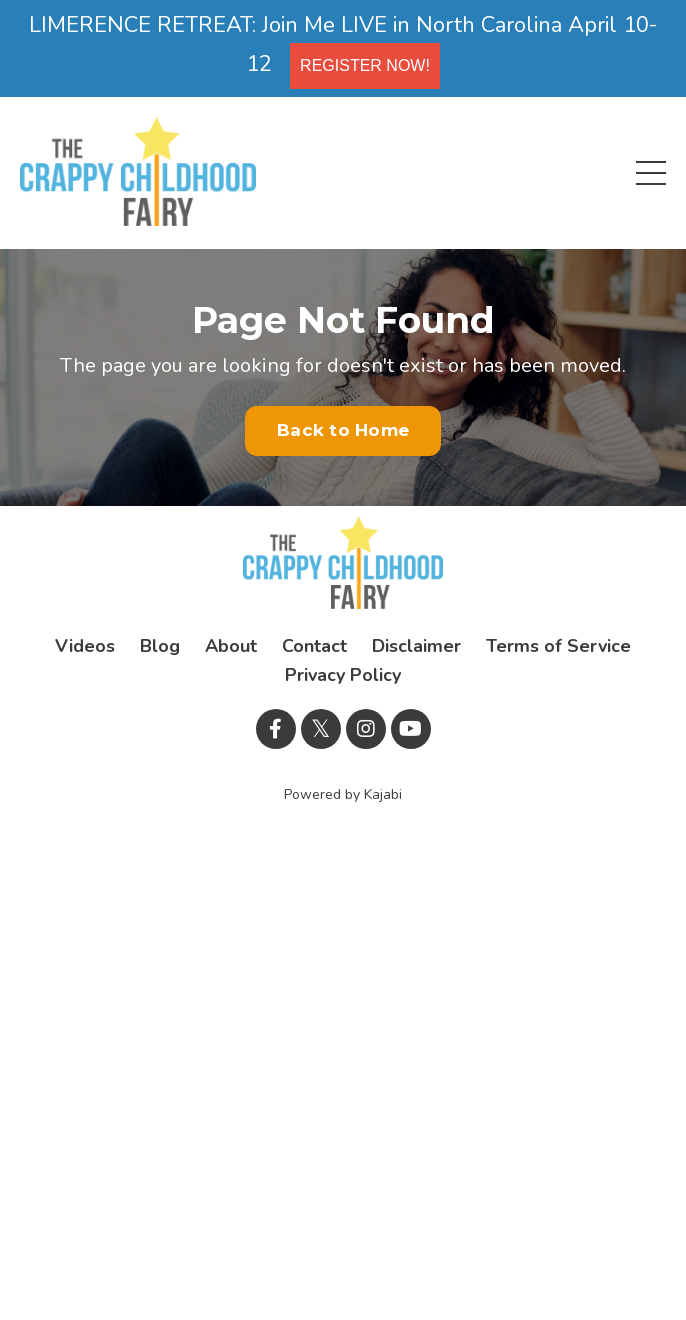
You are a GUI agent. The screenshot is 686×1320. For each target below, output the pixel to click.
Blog (160, 646)
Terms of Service (558, 646)
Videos (85, 646)
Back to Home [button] (343, 430)
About (231, 646)
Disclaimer (416, 646)
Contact (314, 646)
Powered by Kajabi (343, 794)
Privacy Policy (343, 675)
